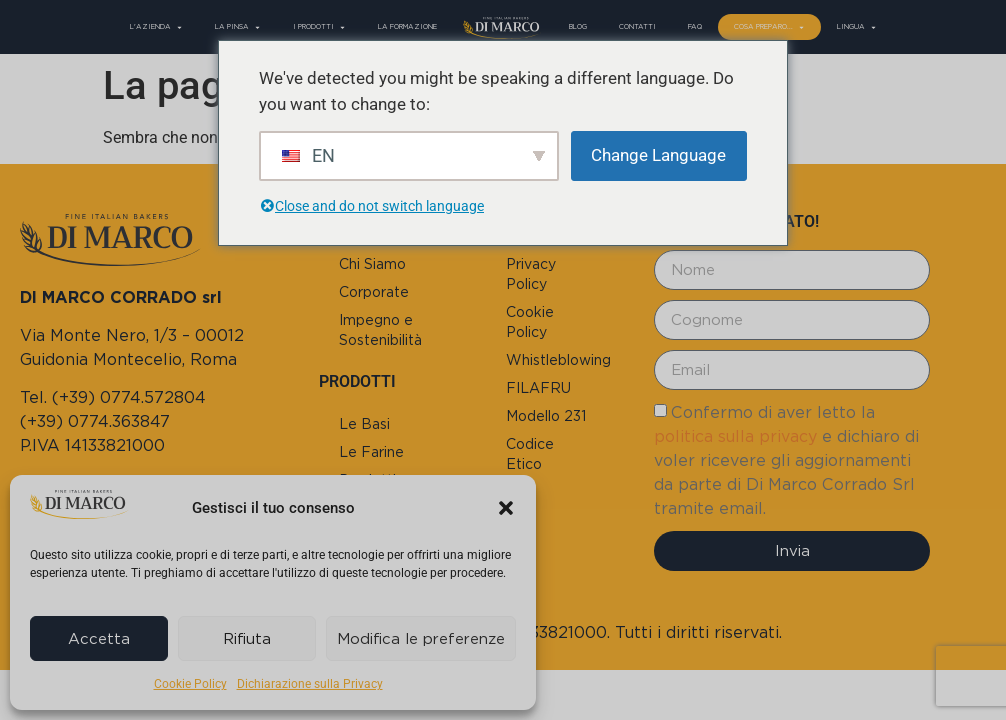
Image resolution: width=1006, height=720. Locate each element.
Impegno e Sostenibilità (380, 330)
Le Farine (371, 452)
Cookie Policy (190, 684)
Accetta (99, 639)
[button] (506, 508)
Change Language (658, 155)
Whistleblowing (558, 360)
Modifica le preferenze (421, 639)
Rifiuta (247, 639)
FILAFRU (538, 388)
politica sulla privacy (735, 436)
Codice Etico (530, 454)
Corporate (374, 292)
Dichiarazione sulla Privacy (310, 684)
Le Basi (364, 424)
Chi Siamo (372, 264)
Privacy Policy (531, 274)
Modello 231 (546, 416)
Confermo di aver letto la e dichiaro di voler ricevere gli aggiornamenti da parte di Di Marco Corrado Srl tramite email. (786, 460)
